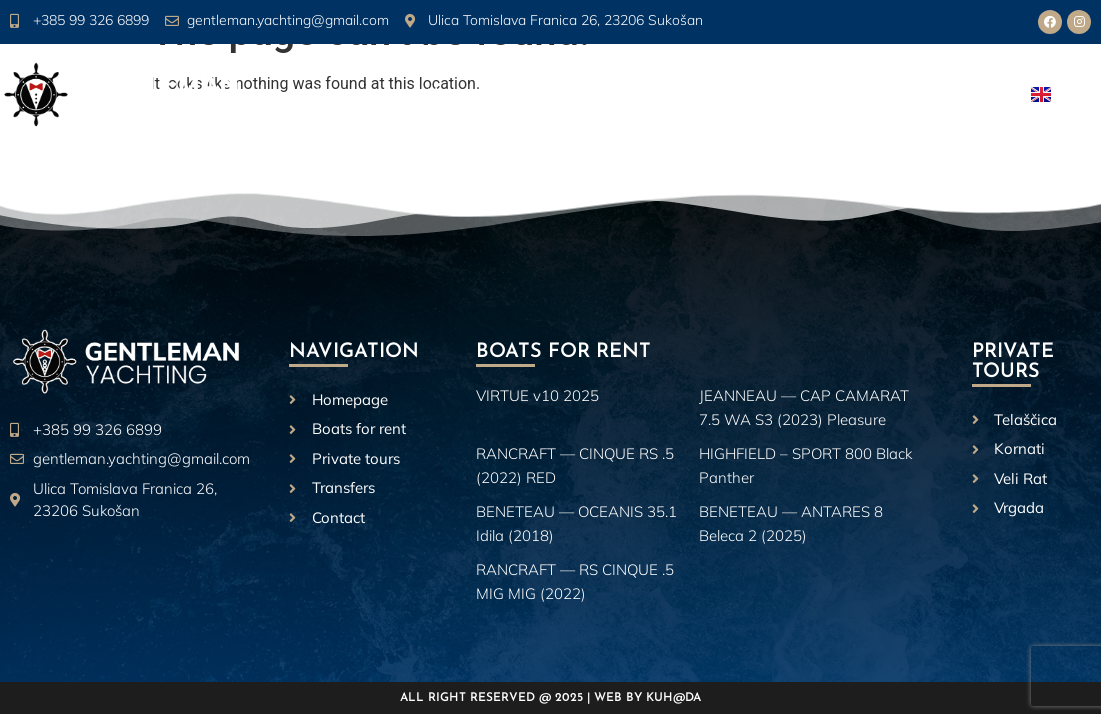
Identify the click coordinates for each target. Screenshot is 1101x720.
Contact (953, 96)
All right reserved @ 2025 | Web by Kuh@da (550, 698)
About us (456, 96)
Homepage (349, 96)
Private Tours (734, 96)
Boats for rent (582, 96)
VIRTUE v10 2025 (537, 395)
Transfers (858, 96)
